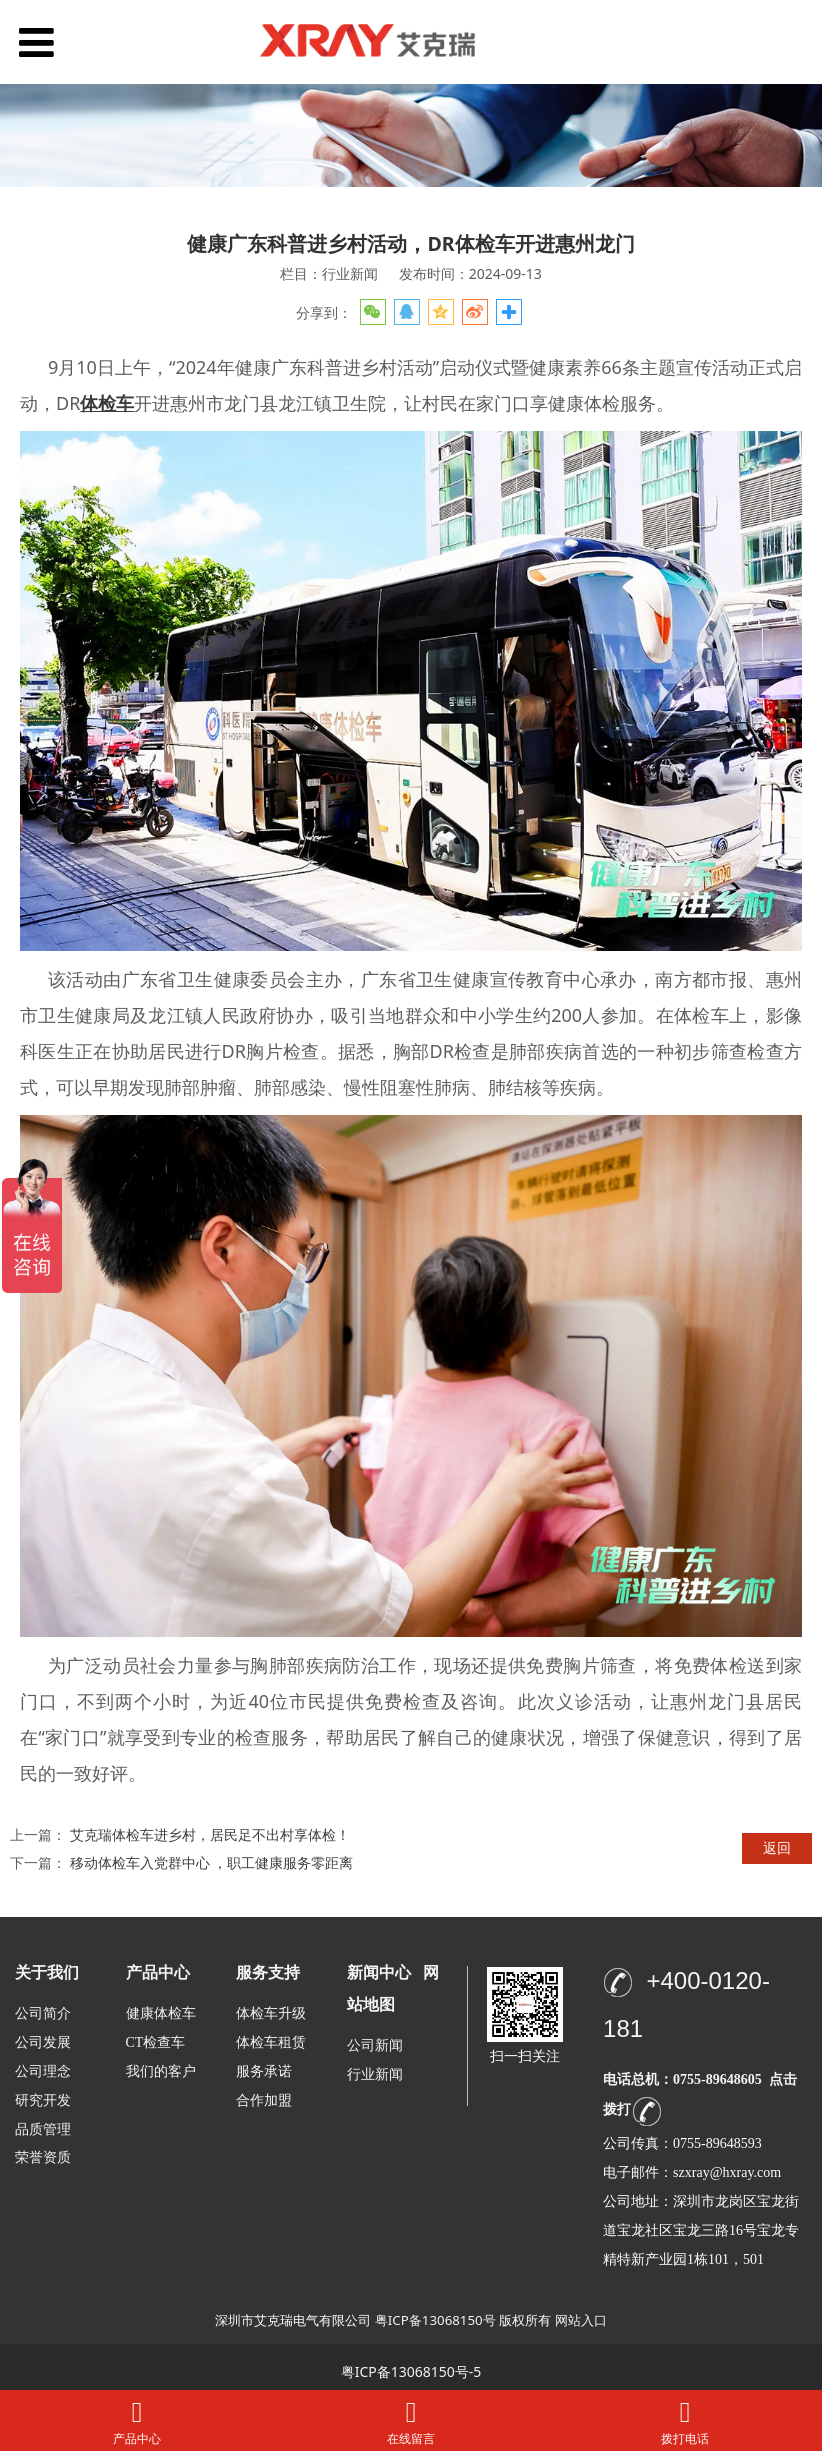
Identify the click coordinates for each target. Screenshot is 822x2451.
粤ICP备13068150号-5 (411, 2371)
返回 (777, 1847)
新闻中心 (379, 1972)
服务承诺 (264, 2071)
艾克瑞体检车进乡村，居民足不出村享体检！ (210, 1834)
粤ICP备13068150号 (435, 2320)
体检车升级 (271, 2013)
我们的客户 (161, 2071)
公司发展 (43, 2042)
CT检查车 (156, 2042)
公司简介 (43, 2013)
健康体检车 (161, 2013)
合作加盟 (264, 2100)
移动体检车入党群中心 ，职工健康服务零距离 (212, 1862)
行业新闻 (375, 2074)
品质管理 (43, 2128)
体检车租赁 (271, 2042)
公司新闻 (375, 2045)
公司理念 (43, 2071)
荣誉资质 (43, 2156)
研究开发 (43, 2100)
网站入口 (581, 2320)
